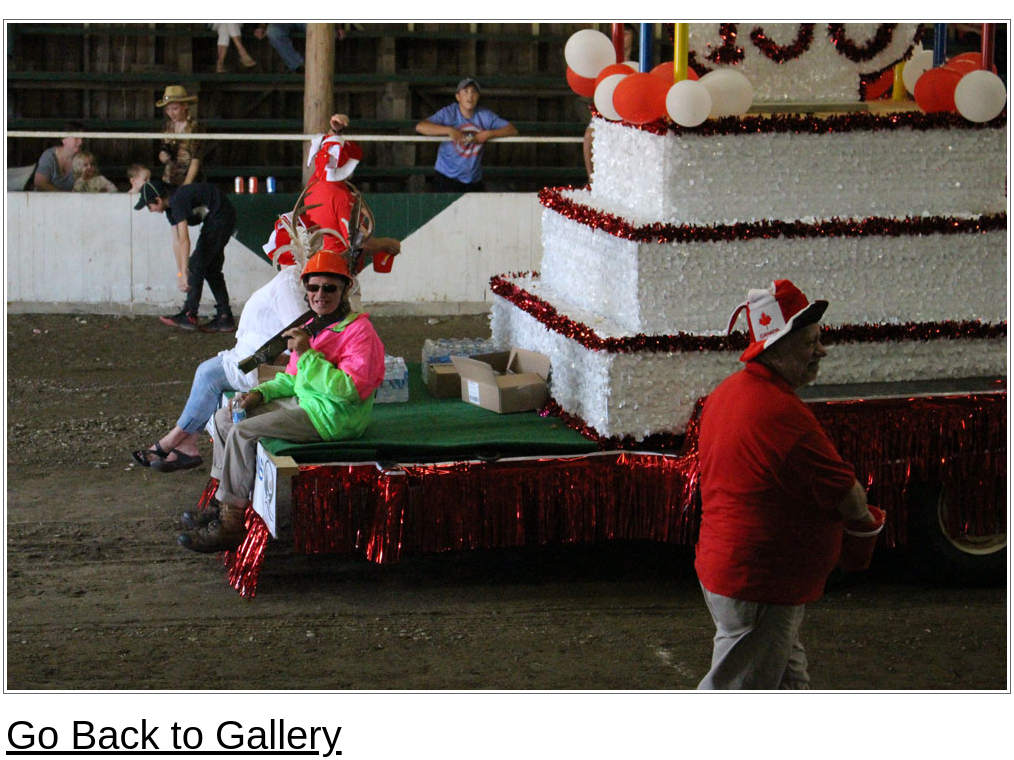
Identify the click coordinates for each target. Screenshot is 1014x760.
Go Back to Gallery (174, 735)
